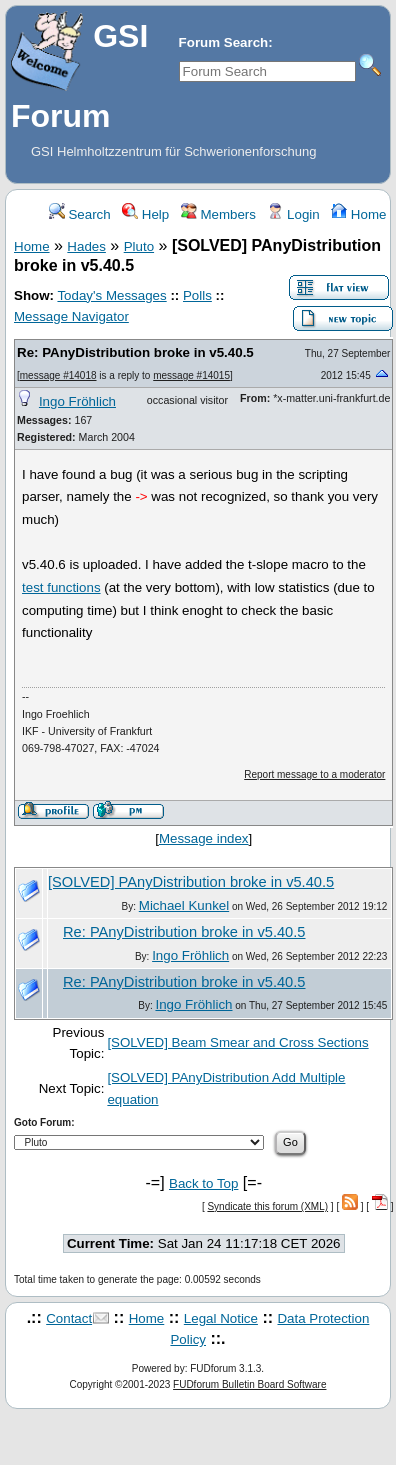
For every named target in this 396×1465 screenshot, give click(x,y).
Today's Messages (111, 295)
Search (80, 214)
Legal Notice (221, 1318)
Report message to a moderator (314, 774)
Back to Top (203, 1183)
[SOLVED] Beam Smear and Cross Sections (237, 1042)
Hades (86, 246)
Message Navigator (71, 316)
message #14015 (191, 375)
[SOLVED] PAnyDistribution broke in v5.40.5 (191, 882)
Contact (69, 1318)
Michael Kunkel (184, 905)
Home (358, 214)
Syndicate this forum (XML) (267, 1206)
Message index (204, 838)
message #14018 (58, 375)
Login (293, 214)
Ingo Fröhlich (77, 401)
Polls (197, 295)
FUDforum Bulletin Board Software (249, 1384)
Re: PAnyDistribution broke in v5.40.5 (135, 352)
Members (218, 214)
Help (145, 214)
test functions (61, 587)
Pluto (139, 246)
